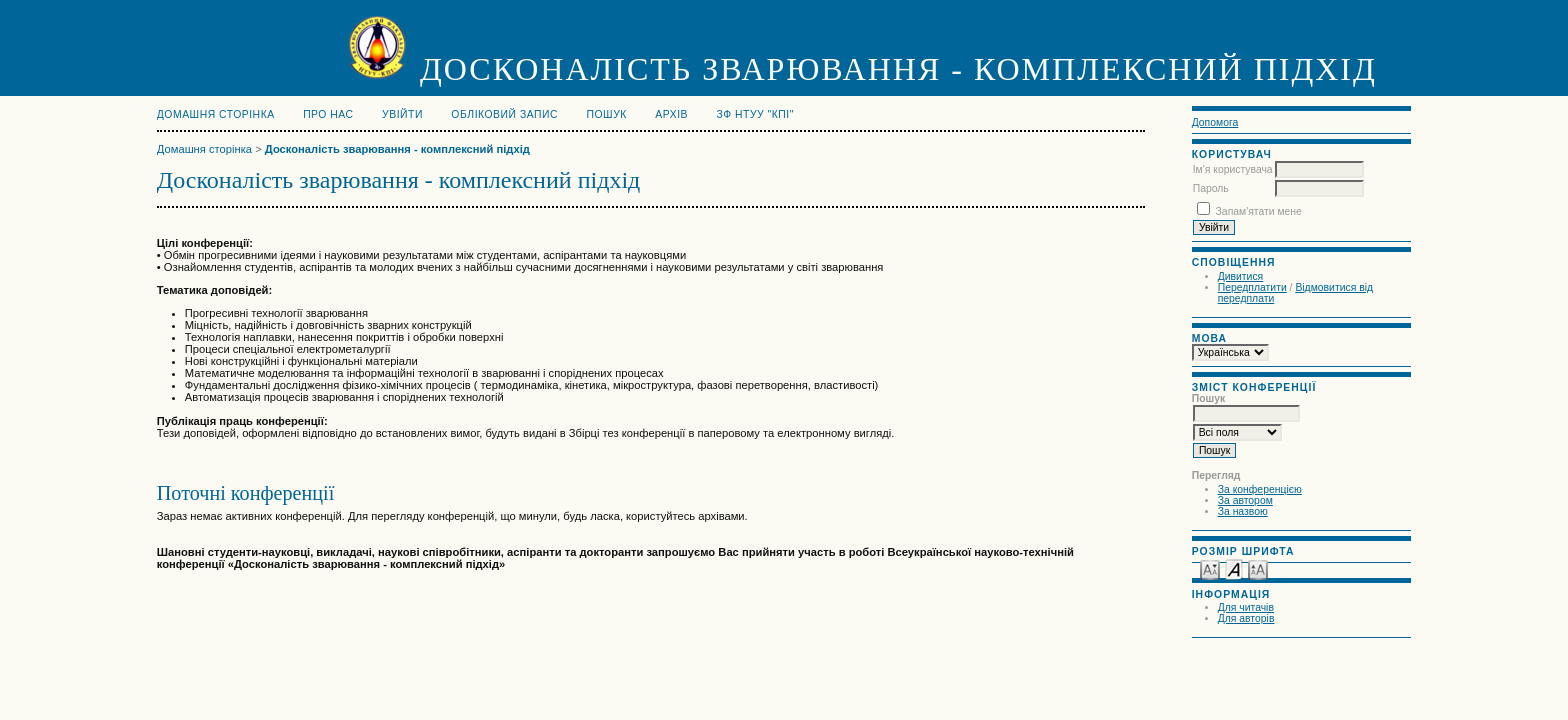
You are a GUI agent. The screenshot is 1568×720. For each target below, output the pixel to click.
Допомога (1215, 122)
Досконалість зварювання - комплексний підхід (397, 149)
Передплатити (1252, 287)
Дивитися (1241, 276)
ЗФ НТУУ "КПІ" (755, 114)
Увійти (402, 114)
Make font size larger (1258, 568)
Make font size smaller (1210, 568)
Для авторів (1246, 618)
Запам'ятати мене (1259, 211)
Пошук (607, 114)
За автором (1245, 500)
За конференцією (1260, 489)
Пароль (1211, 188)
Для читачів (1246, 607)
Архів (671, 114)
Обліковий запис (504, 114)
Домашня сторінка (216, 114)
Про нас (328, 114)
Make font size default (1234, 568)
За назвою (1243, 511)
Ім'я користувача (1233, 169)
